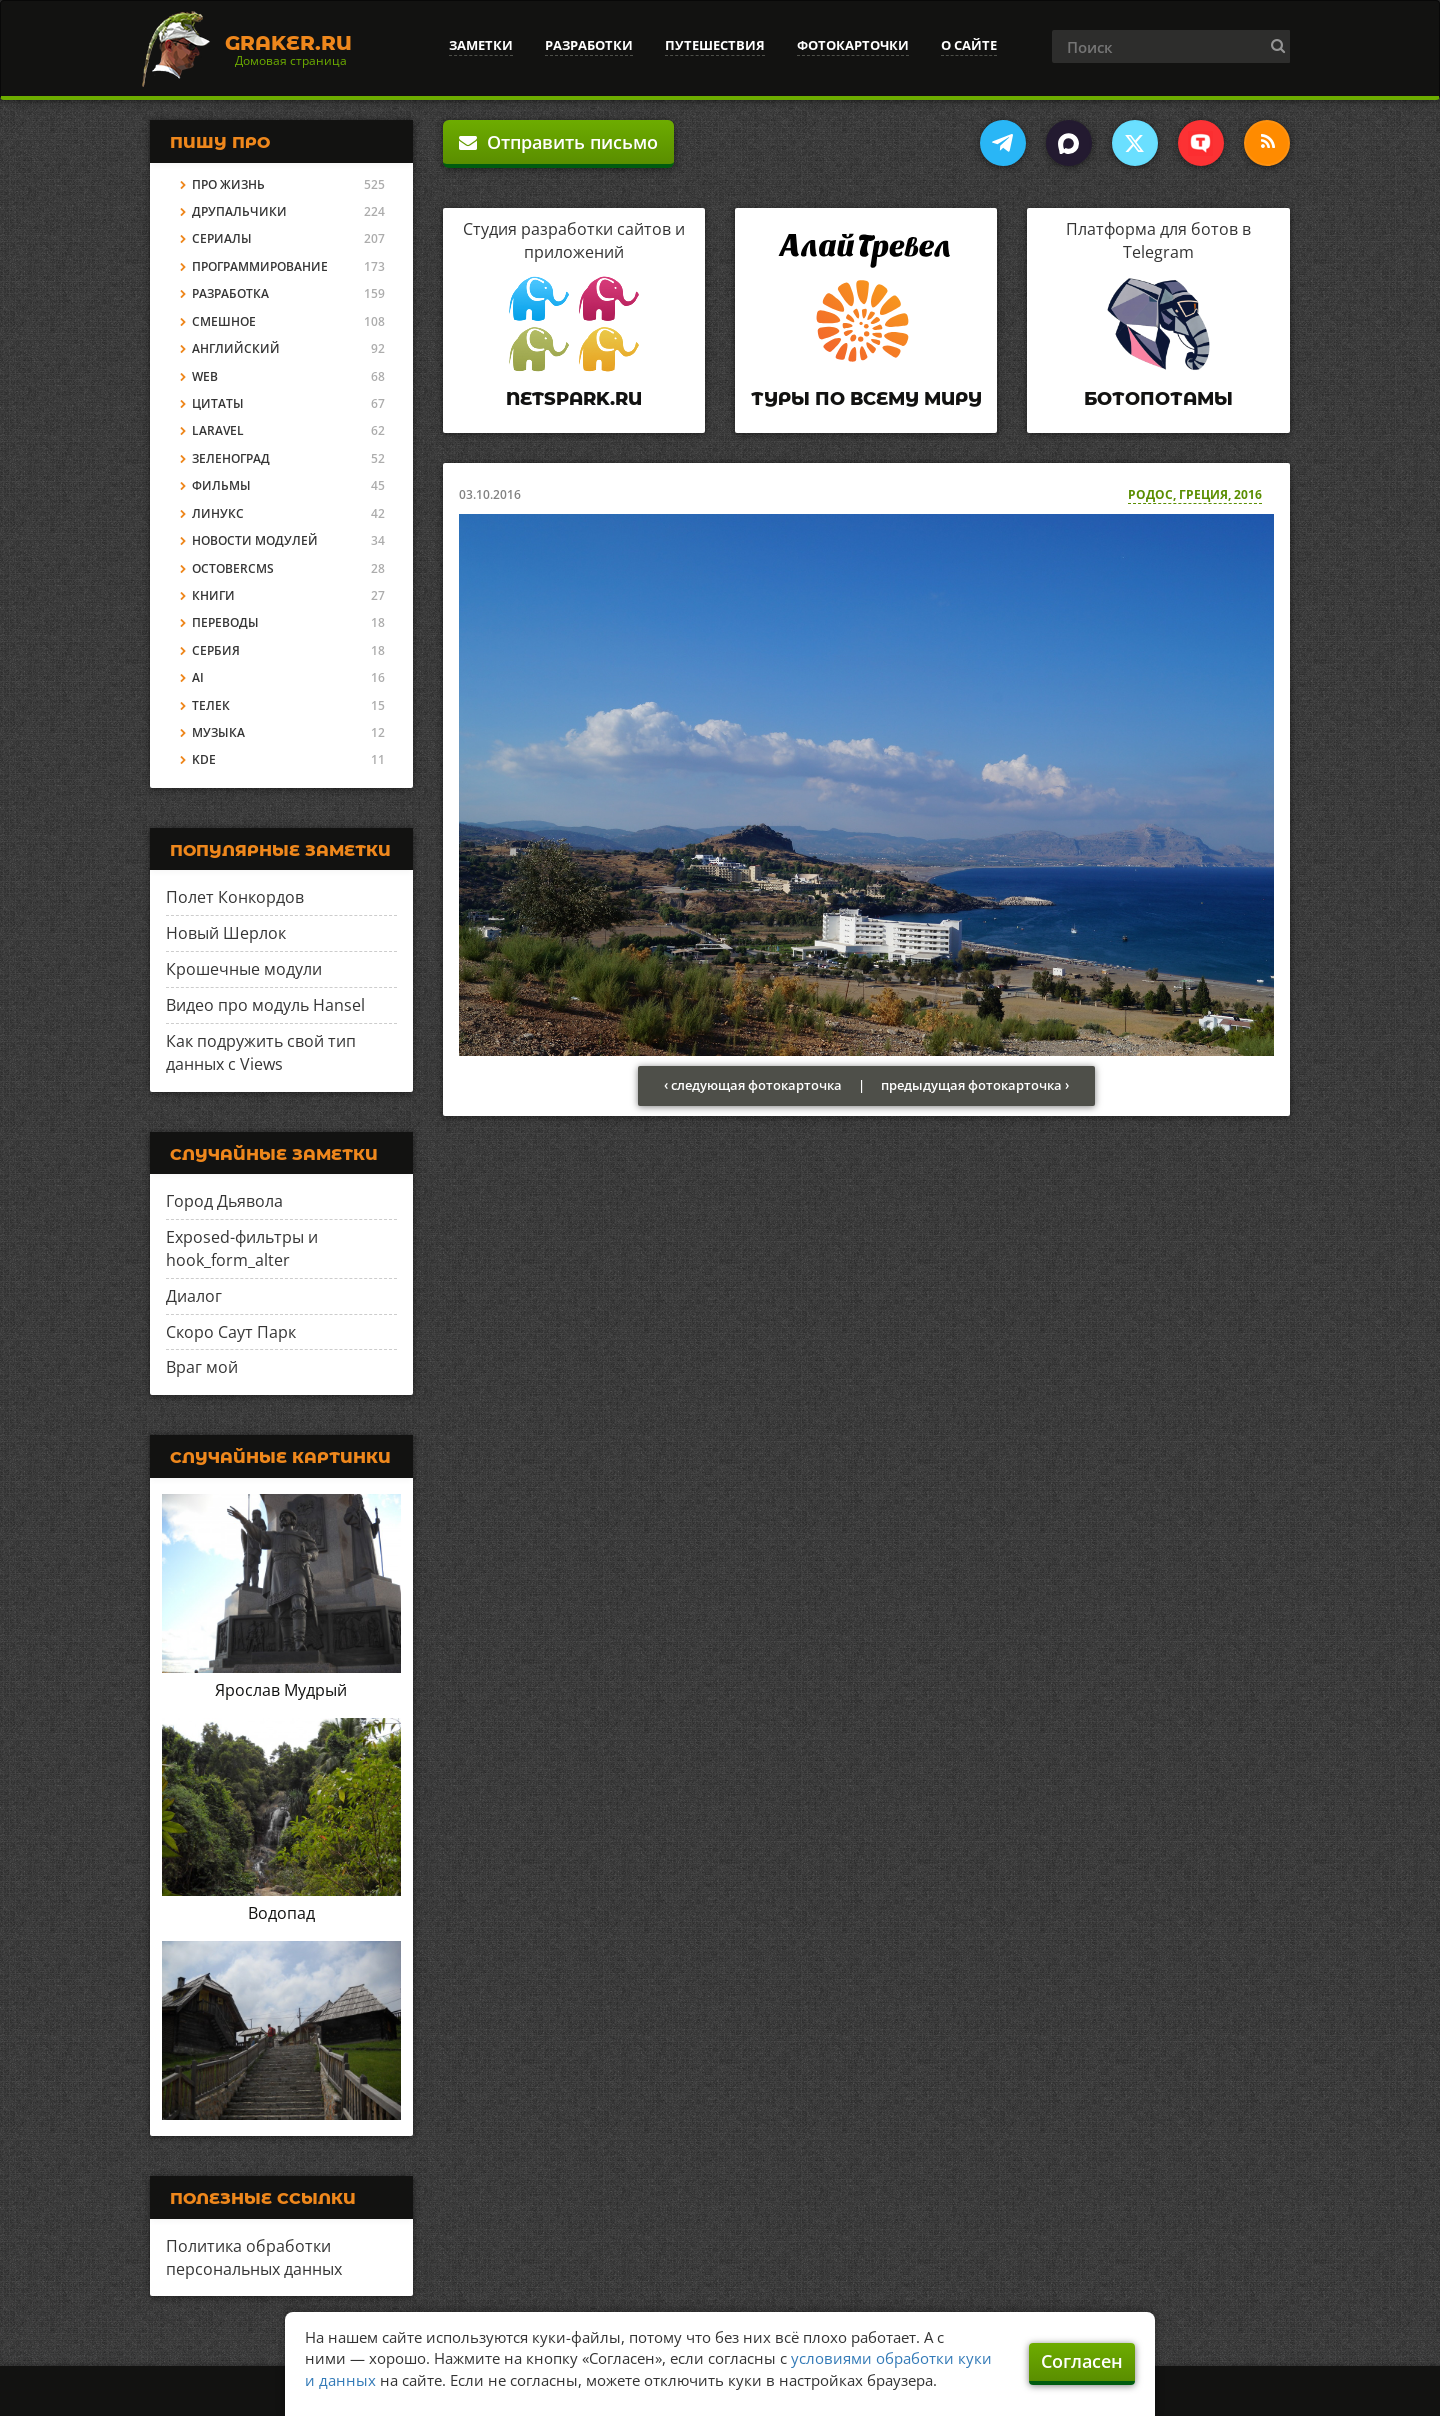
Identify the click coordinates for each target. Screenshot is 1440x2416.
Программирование (260, 266)
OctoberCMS (233, 568)
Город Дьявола (224, 1201)
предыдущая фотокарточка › (975, 1085)
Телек (211, 705)
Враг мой (202, 1367)
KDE (204, 759)
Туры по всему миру (866, 399)
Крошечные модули (244, 969)
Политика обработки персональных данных (254, 2257)
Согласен (1082, 2361)
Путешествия (715, 45)
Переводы (225, 622)
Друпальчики (239, 211)
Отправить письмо (558, 142)
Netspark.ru (574, 399)
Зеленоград (231, 458)
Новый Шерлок (226, 933)
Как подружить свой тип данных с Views (261, 1052)
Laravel (218, 430)
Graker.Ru (288, 43)
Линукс (218, 513)
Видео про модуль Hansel (265, 1005)
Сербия (216, 650)
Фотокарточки (853, 45)
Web (205, 376)
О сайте (969, 45)
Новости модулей (255, 540)
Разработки (589, 45)
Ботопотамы (1158, 399)
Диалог (194, 1296)
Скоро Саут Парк (231, 1332)
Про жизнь (228, 184)
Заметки (481, 45)
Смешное (224, 321)
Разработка (230, 293)
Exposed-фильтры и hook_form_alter (242, 1248)
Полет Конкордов (235, 897)
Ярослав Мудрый (281, 1690)
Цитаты (218, 403)
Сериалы (222, 238)
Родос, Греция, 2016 (1195, 494)
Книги (213, 595)
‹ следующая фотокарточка (753, 1085)
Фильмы (221, 485)
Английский (236, 348)
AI (198, 677)
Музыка (218, 732)
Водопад (281, 1913)
